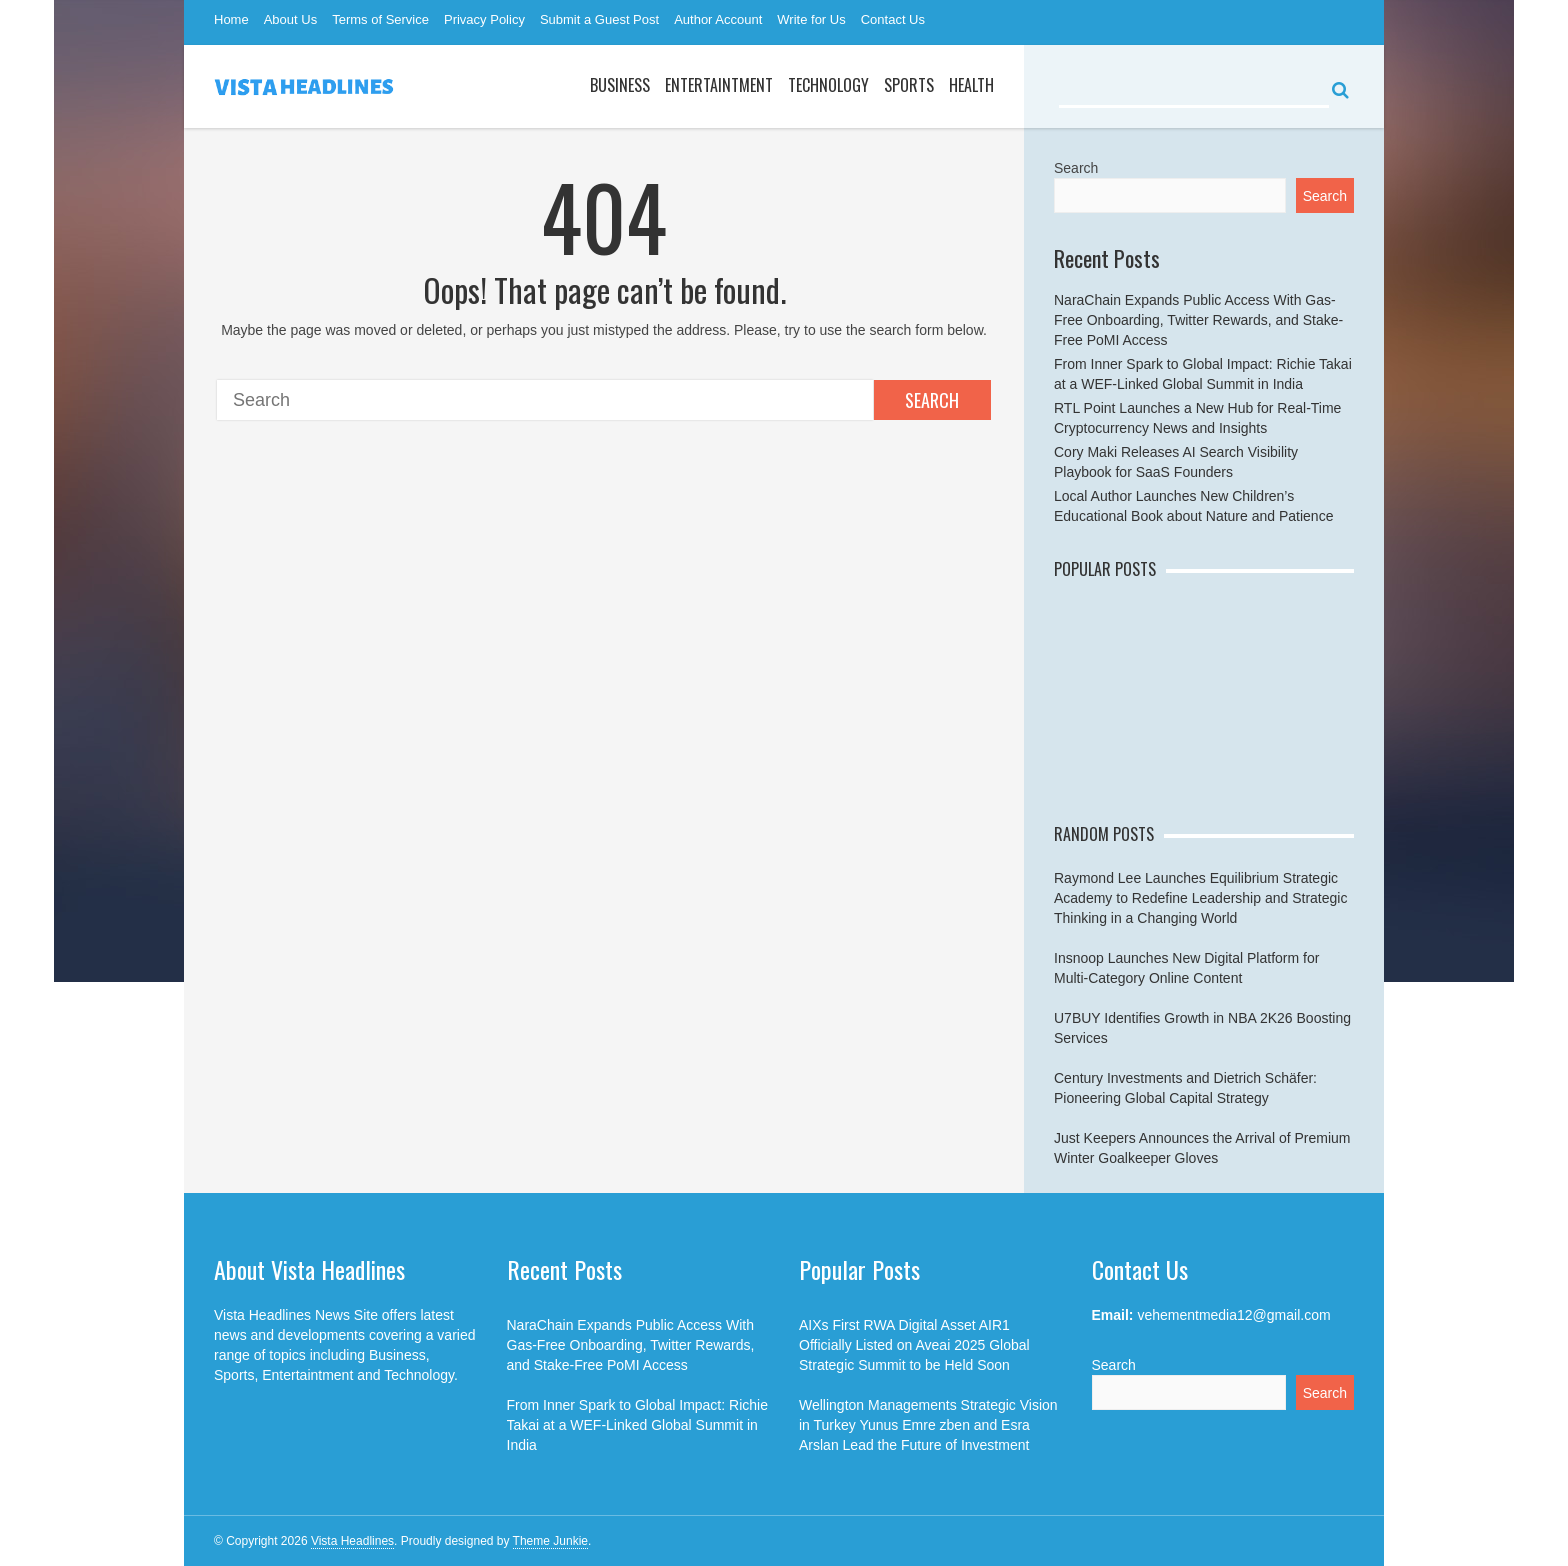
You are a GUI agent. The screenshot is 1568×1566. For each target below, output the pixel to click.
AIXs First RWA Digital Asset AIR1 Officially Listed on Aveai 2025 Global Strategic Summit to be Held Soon (914, 1345)
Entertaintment (719, 85)
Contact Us (893, 19)
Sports (909, 85)
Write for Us (811, 19)
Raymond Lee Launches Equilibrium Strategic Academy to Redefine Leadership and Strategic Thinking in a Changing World (1200, 898)
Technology (828, 85)
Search (932, 400)
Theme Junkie (550, 1541)
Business (620, 85)
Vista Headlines (352, 1541)
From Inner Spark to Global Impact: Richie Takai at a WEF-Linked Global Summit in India (637, 1425)
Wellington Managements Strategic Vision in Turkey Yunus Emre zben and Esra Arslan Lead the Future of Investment (928, 1425)
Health (971, 85)
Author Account (718, 19)
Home (231, 19)
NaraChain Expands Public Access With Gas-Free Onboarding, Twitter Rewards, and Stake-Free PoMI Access (1198, 320)
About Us (290, 19)
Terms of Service (380, 19)
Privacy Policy (484, 19)
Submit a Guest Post (599, 19)
